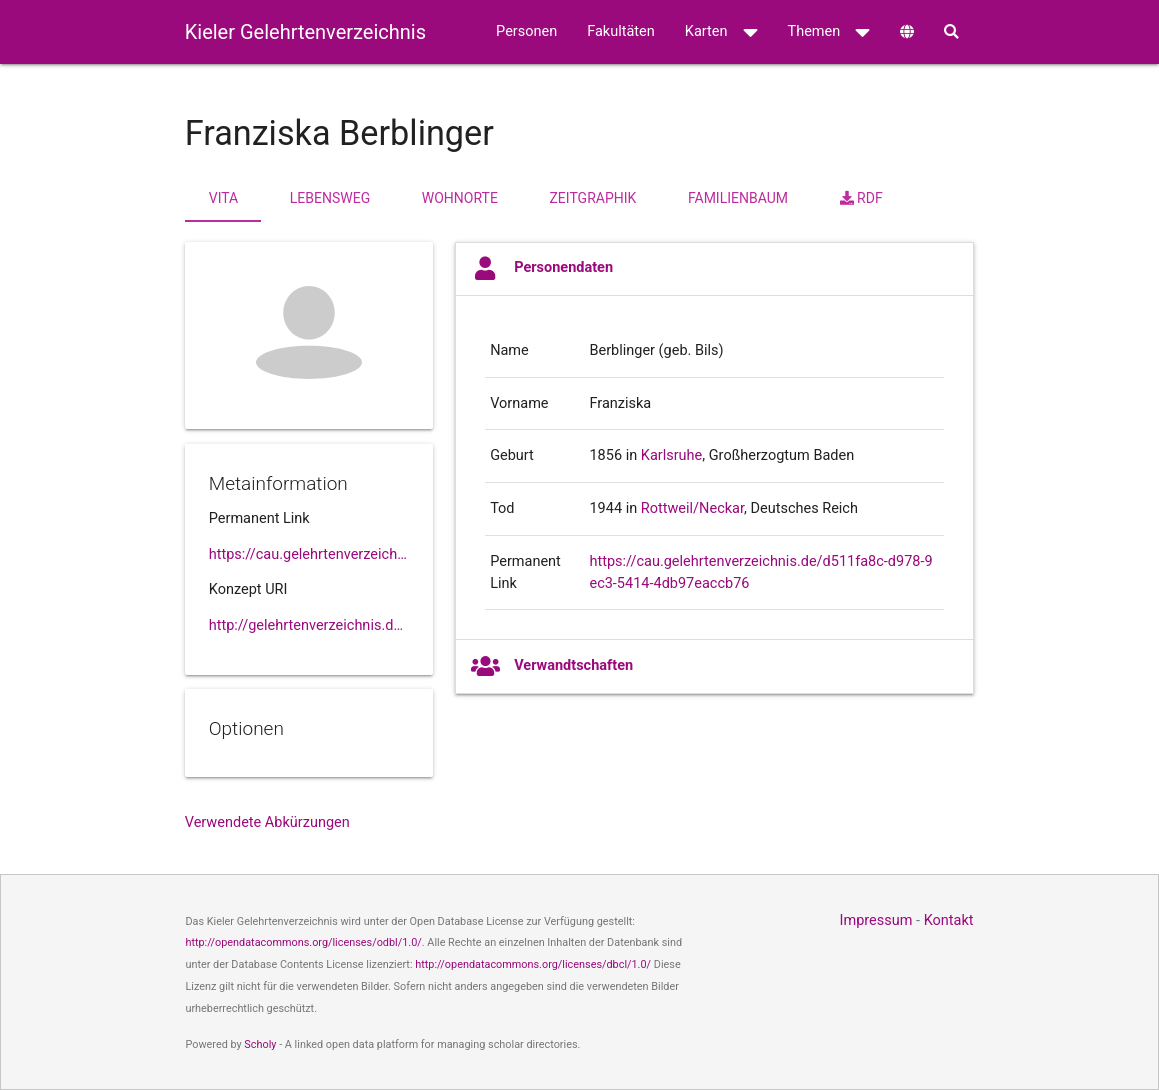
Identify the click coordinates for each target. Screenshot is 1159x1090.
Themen (829, 32)
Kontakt (949, 920)
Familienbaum (738, 198)
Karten (721, 32)
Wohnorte (460, 198)
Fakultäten (621, 31)
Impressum (875, 920)
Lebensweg (330, 198)
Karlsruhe (672, 455)
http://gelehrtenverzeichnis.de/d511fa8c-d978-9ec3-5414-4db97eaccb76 (309, 625)
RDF (861, 198)
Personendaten (542, 268)
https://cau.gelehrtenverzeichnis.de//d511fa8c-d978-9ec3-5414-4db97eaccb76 (309, 554)
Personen (526, 31)
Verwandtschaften (552, 666)
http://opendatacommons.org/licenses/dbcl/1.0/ (533, 964)
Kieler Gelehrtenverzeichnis (305, 32)
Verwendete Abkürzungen (267, 822)
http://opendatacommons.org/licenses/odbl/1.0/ (303, 942)
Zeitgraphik (592, 198)
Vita (223, 198)
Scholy (260, 1044)
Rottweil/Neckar (692, 508)
